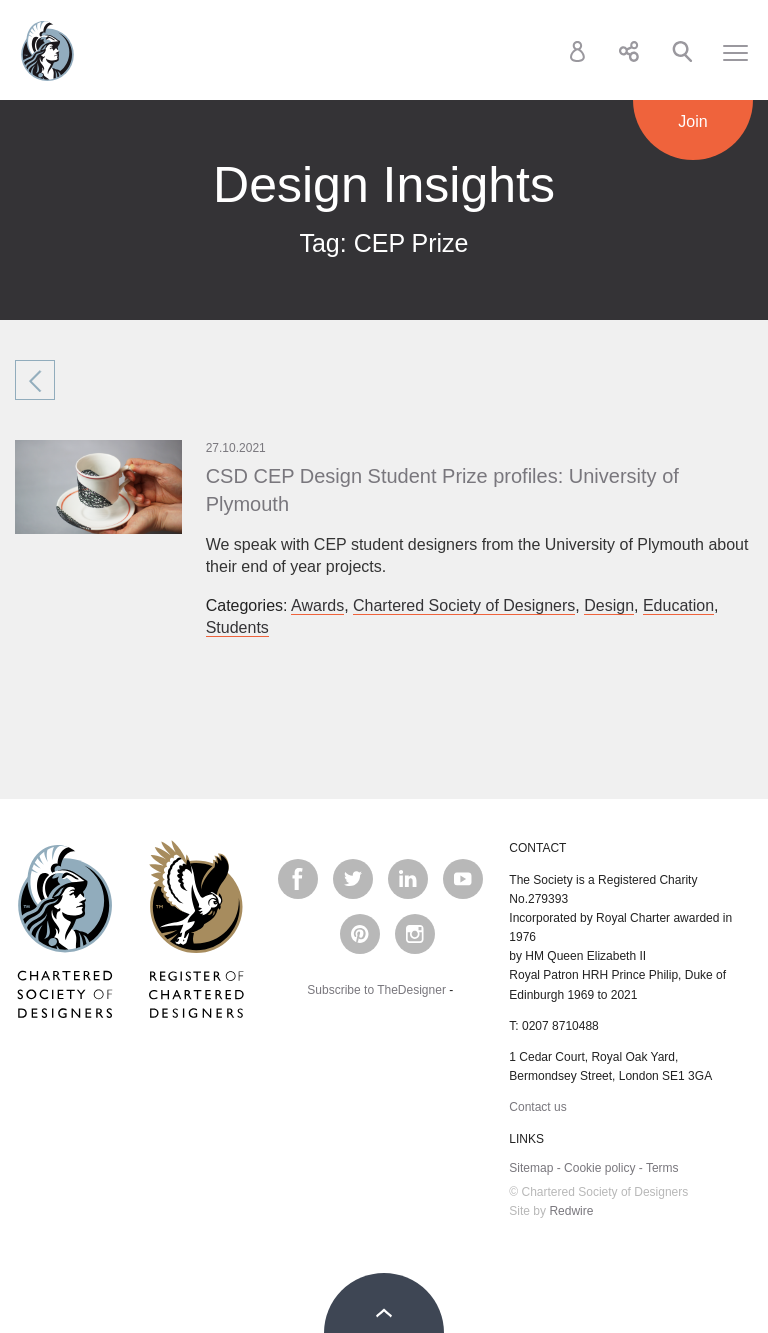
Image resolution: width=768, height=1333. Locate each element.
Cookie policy (599, 1168)
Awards (317, 605)
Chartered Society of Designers (47, 51)
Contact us (537, 1107)
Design (609, 605)
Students (237, 627)
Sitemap (531, 1168)
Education (678, 605)
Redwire (571, 1211)
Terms (662, 1168)
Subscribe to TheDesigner (376, 990)
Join (692, 121)
